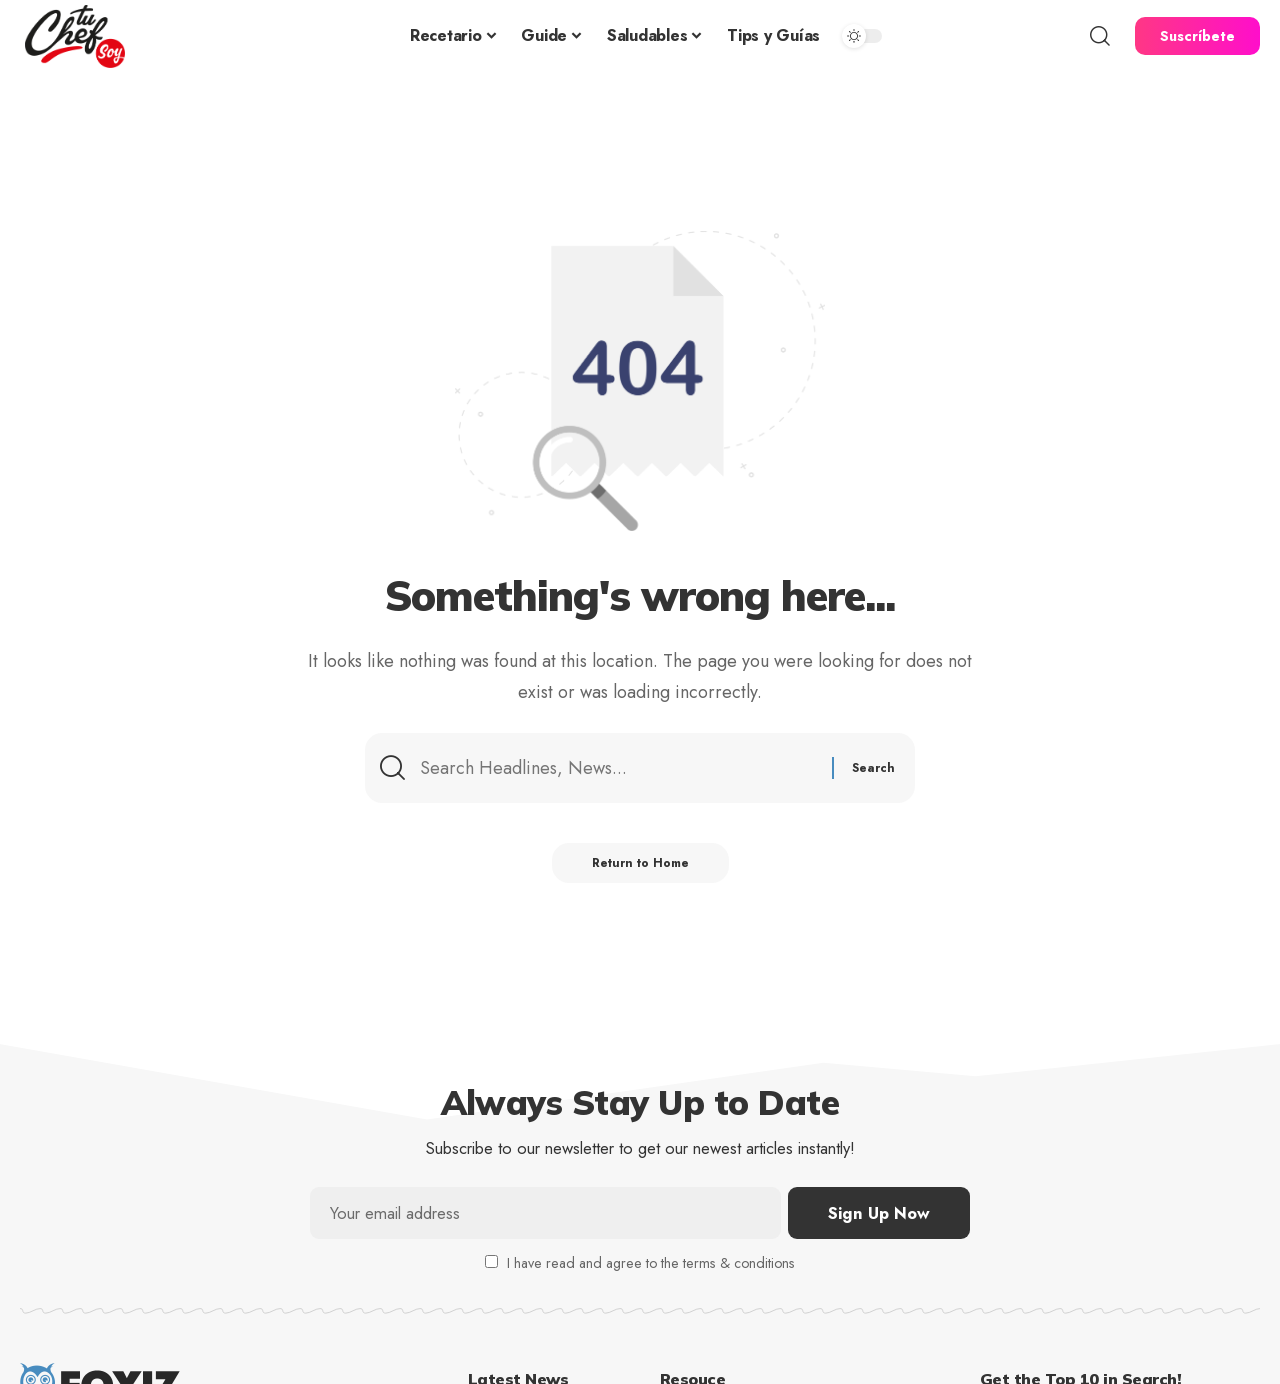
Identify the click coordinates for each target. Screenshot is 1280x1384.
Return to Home (640, 863)
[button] (1100, 36)
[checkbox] (491, 1261)
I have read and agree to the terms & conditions (651, 1263)
